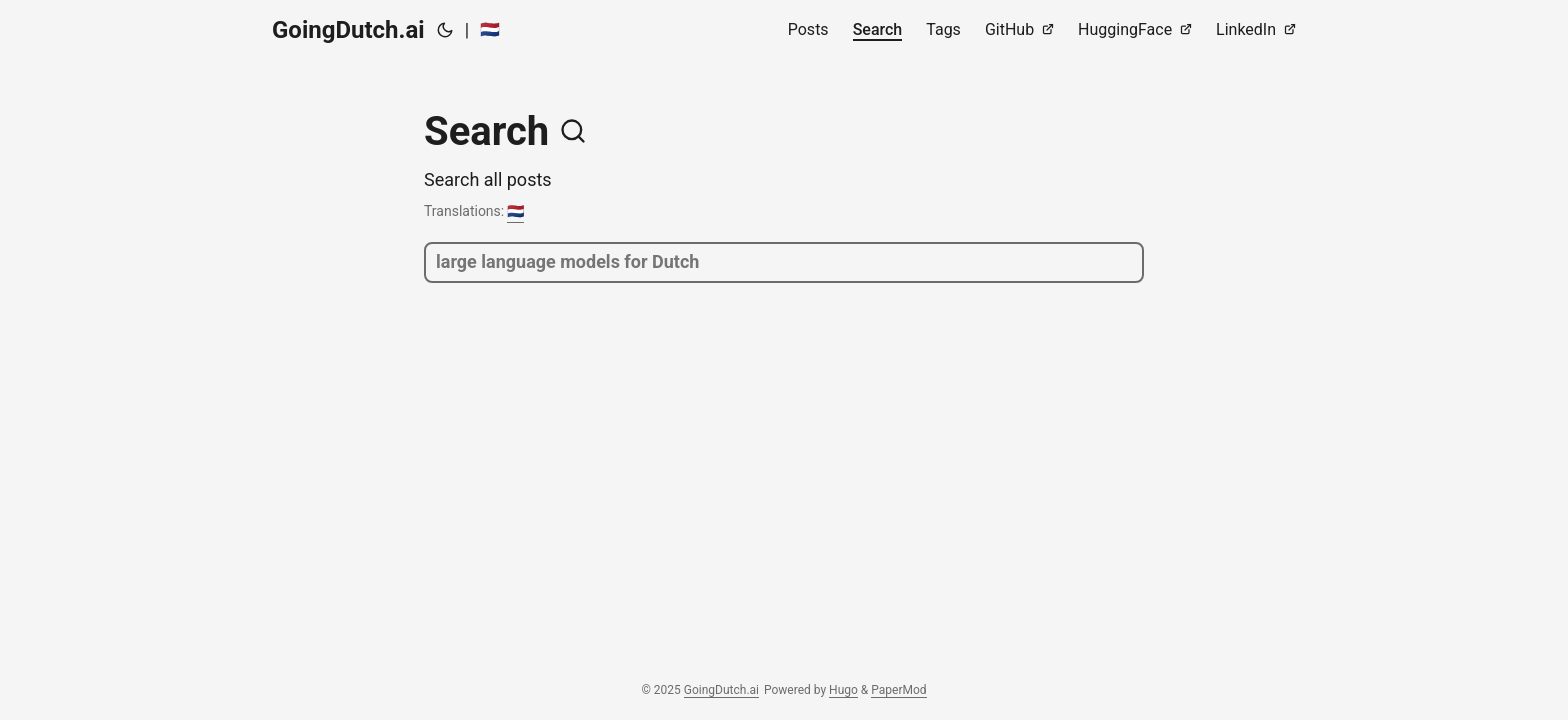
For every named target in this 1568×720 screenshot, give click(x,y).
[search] (784, 262)
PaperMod (898, 690)
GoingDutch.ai (348, 30)
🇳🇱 (490, 29)
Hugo (843, 690)
